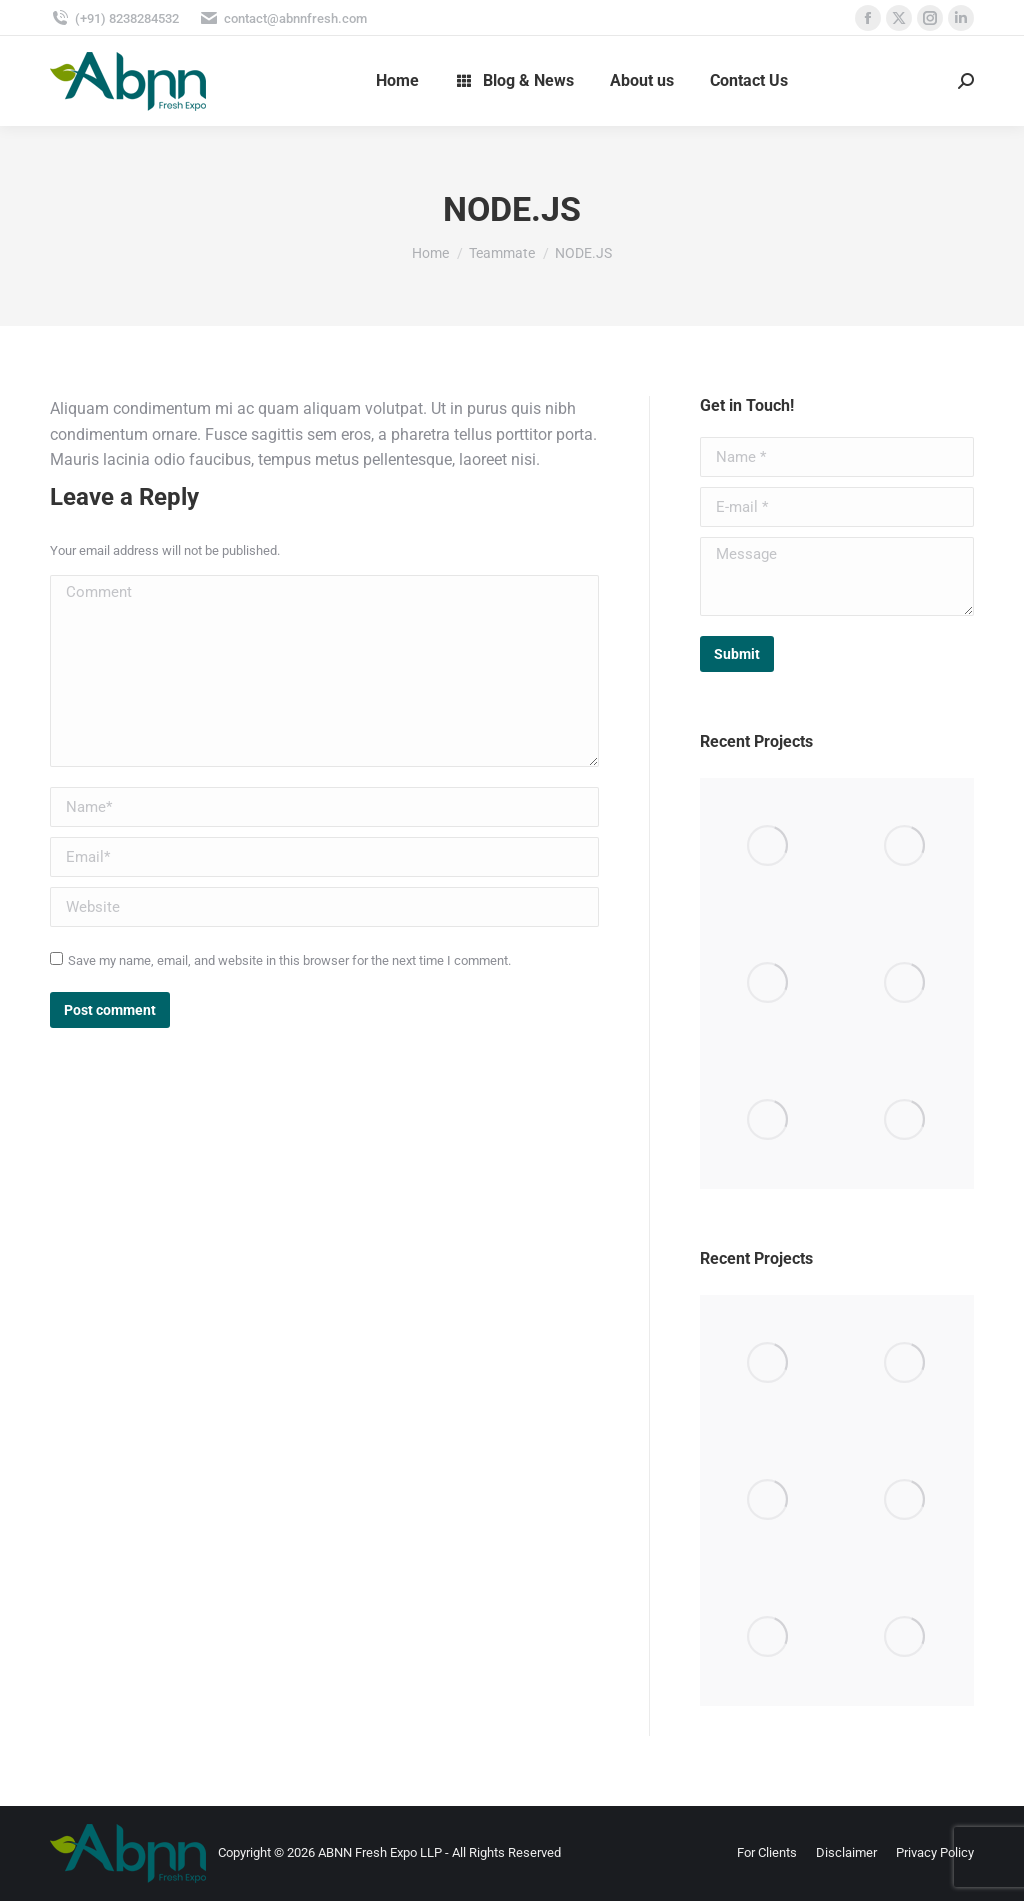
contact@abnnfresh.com (283, 18)
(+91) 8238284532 (114, 18)
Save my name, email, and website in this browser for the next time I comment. (289, 960)
